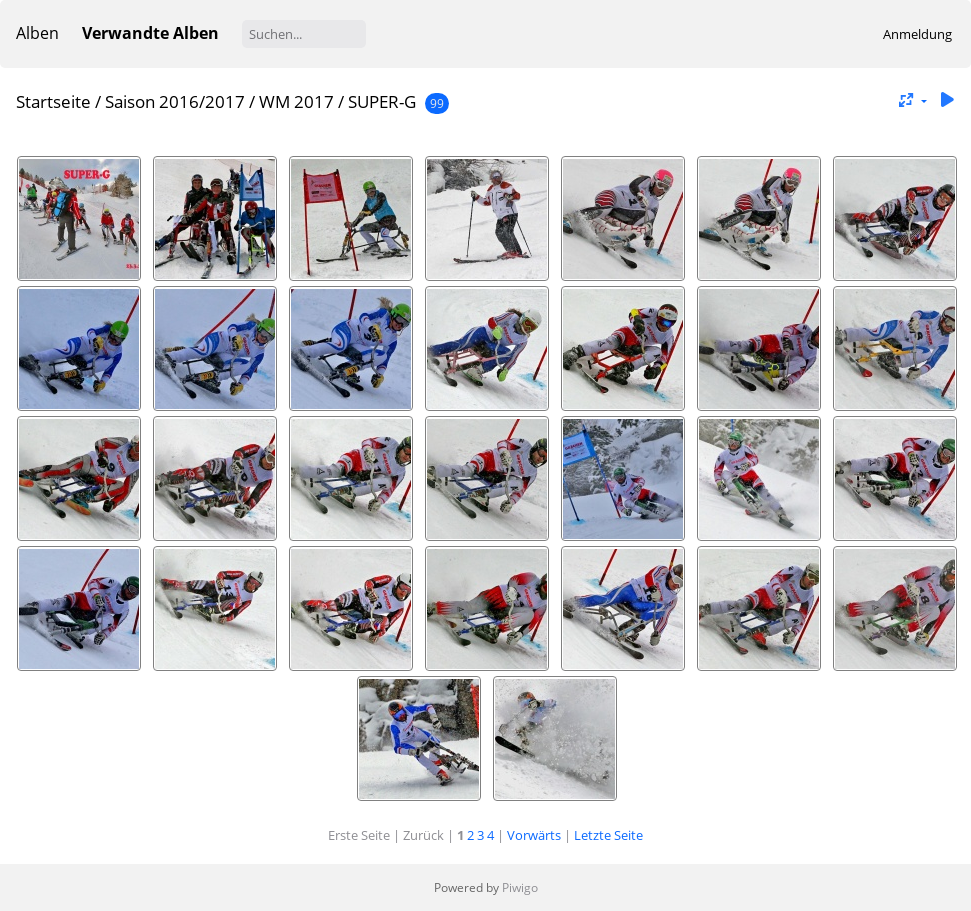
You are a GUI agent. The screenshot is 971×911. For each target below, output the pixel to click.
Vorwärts (534, 835)
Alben (37, 33)
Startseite (53, 101)
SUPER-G (382, 101)
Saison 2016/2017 (175, 101)
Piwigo (520, 887)
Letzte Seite (608, 835)
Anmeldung (917, 34)
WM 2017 (296, 101)
